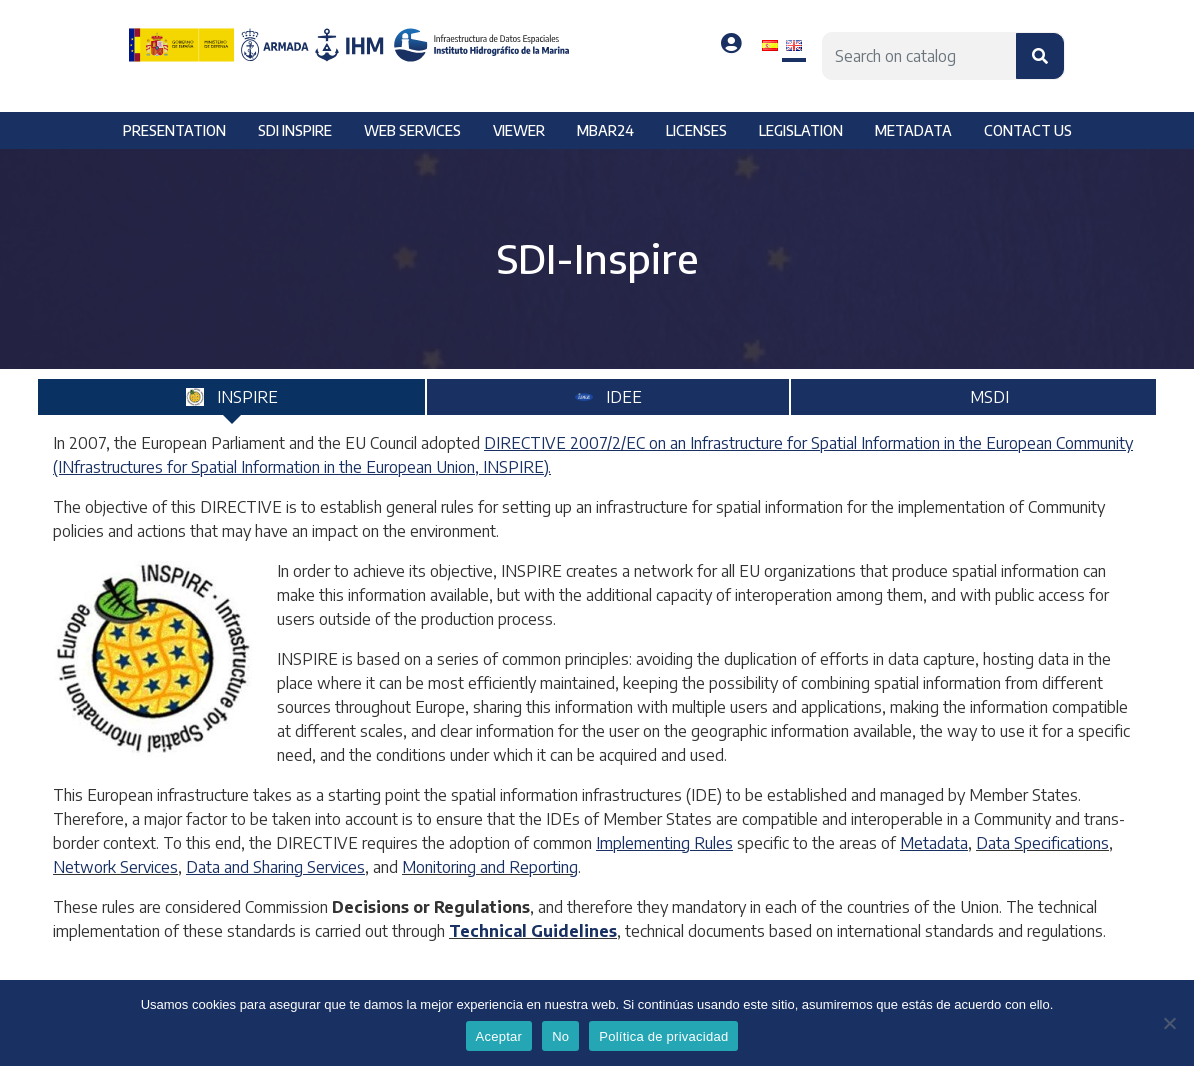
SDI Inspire (295, 130)
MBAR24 (605, 130)
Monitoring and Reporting (490, 867)
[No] (1169, 1023)
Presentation (174, 130)
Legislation (801, 130)
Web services (412, 130)
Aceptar (499, 1036)
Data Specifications (1042, 843)
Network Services (115, 867)
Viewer (519, 130)
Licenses (696, 130)
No (560, 1036)
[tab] (231, 397)
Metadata (913, 130)
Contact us (1028, 130)
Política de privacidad (663, 1036)
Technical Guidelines (533, 931)
